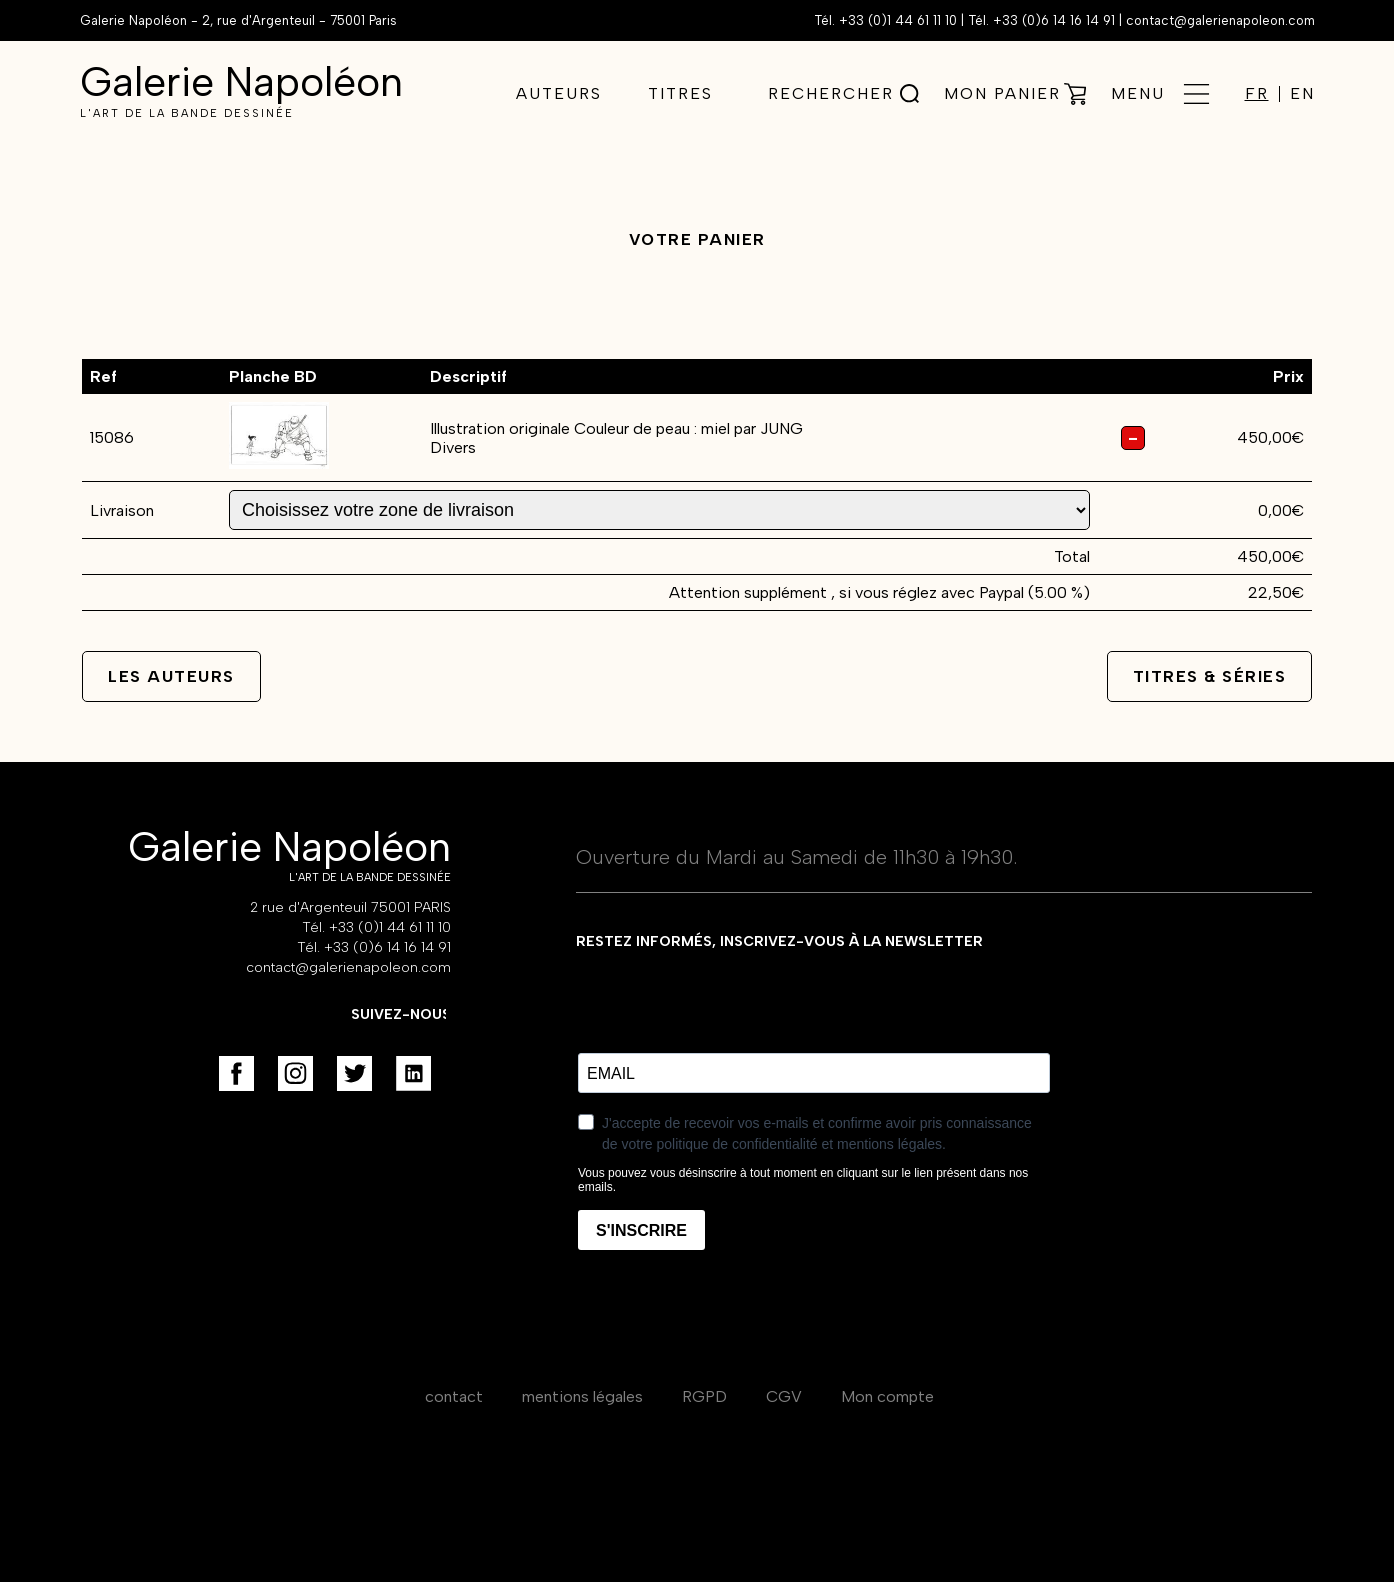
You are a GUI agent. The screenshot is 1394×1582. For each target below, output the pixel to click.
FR (1257, 94)
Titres (680, 93)
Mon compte (887, 1396)
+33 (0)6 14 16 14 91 (1054, 20)
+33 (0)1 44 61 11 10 (898, 20)
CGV (784, 1396)
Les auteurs (171, 676)
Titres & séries (1210, 676)
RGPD (704, 1396)
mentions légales (582, 1396)
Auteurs (559, 93)
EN (1302, 94)
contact (454, 1396)
